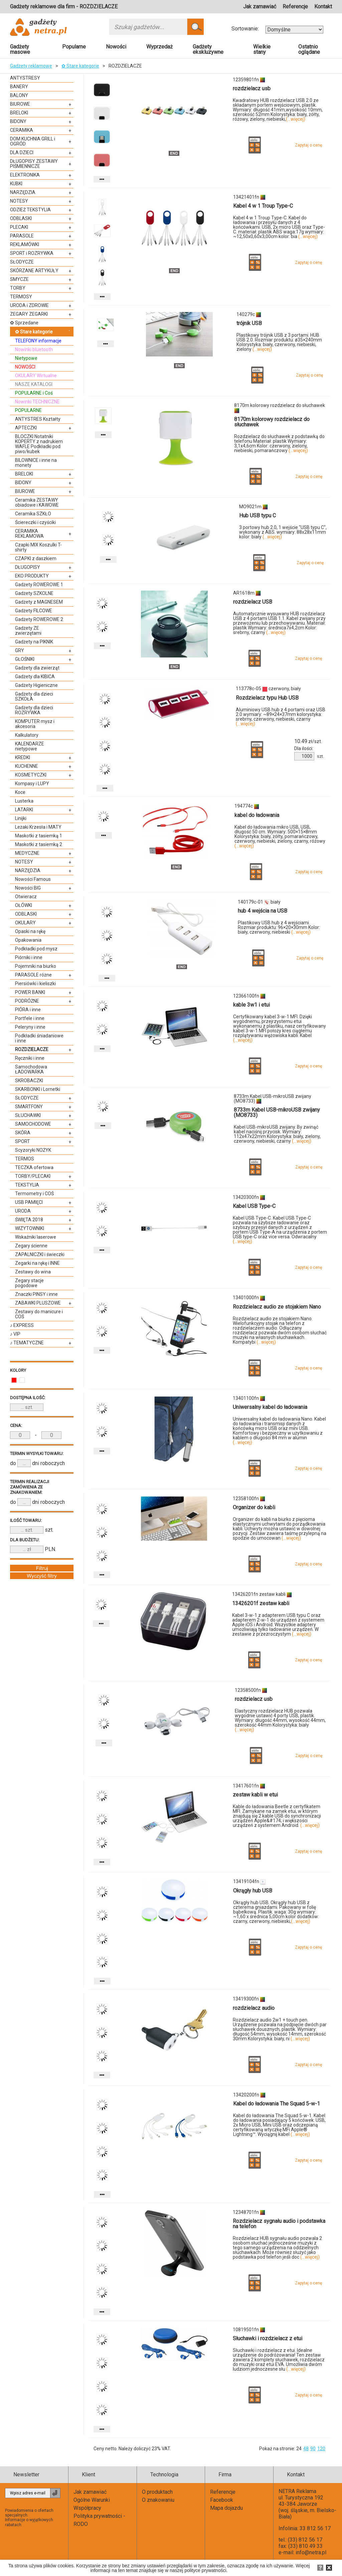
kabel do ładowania (256, 815)
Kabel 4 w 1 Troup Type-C (263, 206)
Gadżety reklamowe (31, 66)
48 (306, 2448)
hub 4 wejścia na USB (262, 911)
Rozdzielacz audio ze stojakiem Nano (277, 1307)
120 (321, 2448)
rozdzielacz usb (252, 88)
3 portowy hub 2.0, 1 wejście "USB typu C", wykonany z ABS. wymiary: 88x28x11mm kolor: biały (283, 532)
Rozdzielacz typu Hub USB (267, 698)
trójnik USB (249, 323)
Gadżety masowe (20, 49)
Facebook (221, 2500)
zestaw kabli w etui (255, 1794)
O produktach (157, 2492)
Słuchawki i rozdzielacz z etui (267, 2338)
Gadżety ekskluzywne (208, 49)
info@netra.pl (311, 2552)
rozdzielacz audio (254, 2008)
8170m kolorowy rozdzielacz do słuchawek (272, 422)
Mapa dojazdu (226, 2508)
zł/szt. (308, 741)
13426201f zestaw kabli (260, 1603)
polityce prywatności (205, 2570)
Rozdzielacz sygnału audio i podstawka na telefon (279, 2224)
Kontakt (323, 6)
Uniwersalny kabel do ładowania (270, 1407)
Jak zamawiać (259, 6)
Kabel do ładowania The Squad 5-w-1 (276, 2103)
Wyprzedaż (159, 46)
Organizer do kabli (254, 1507)
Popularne (74, 46)
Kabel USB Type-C (254, 1206)
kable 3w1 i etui (251, 1005)
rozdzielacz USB (252, 602)
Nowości (116, 46)
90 (313, 2448)
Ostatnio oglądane (309, 49)
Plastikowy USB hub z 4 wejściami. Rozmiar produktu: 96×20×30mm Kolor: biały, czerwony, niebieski (279, 927)
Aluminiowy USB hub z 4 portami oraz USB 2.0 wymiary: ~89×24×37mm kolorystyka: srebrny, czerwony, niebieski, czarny (280, 716)
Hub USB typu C (257, 515)
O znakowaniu (158, 2500)
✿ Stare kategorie (80, 66)
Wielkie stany (262, 49)
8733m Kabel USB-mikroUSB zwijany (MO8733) (277, 1112)
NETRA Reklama (297, 2491)
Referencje (295, 6)
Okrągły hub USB (252, 1890)
